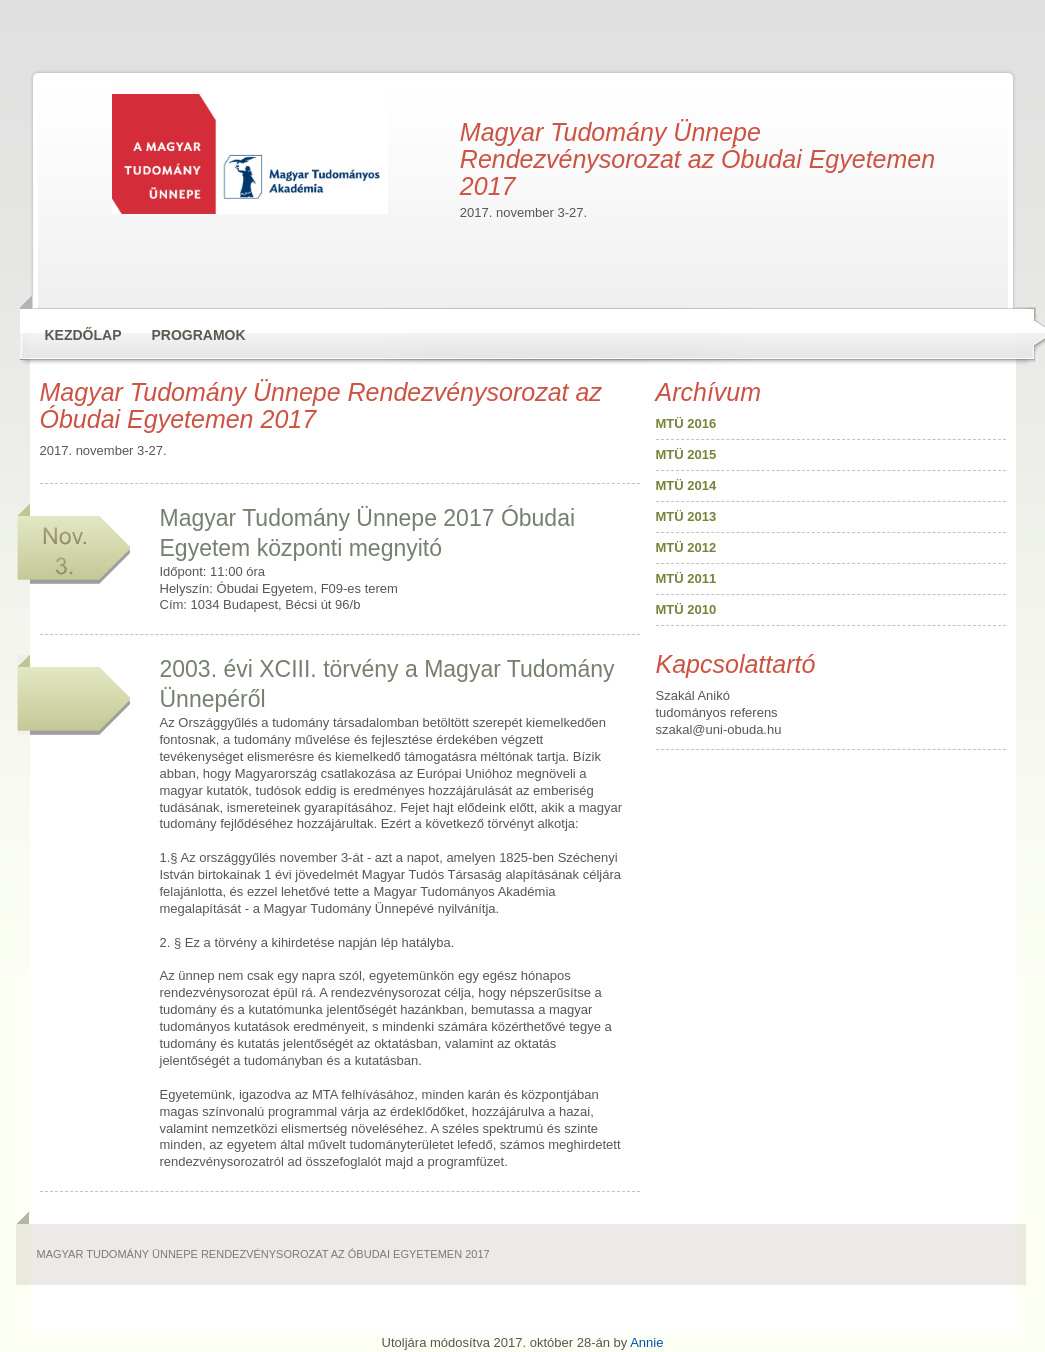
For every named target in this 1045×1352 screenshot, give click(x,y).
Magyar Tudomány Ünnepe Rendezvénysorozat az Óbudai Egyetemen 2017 (205, 41)
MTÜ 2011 (686, 578)
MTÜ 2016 (686, 423)
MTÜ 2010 (686, 609)
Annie (646, 1342)
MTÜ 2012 (686, 547)
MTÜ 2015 (686, 454)
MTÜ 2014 (686, 485)
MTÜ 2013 (686, 516)
